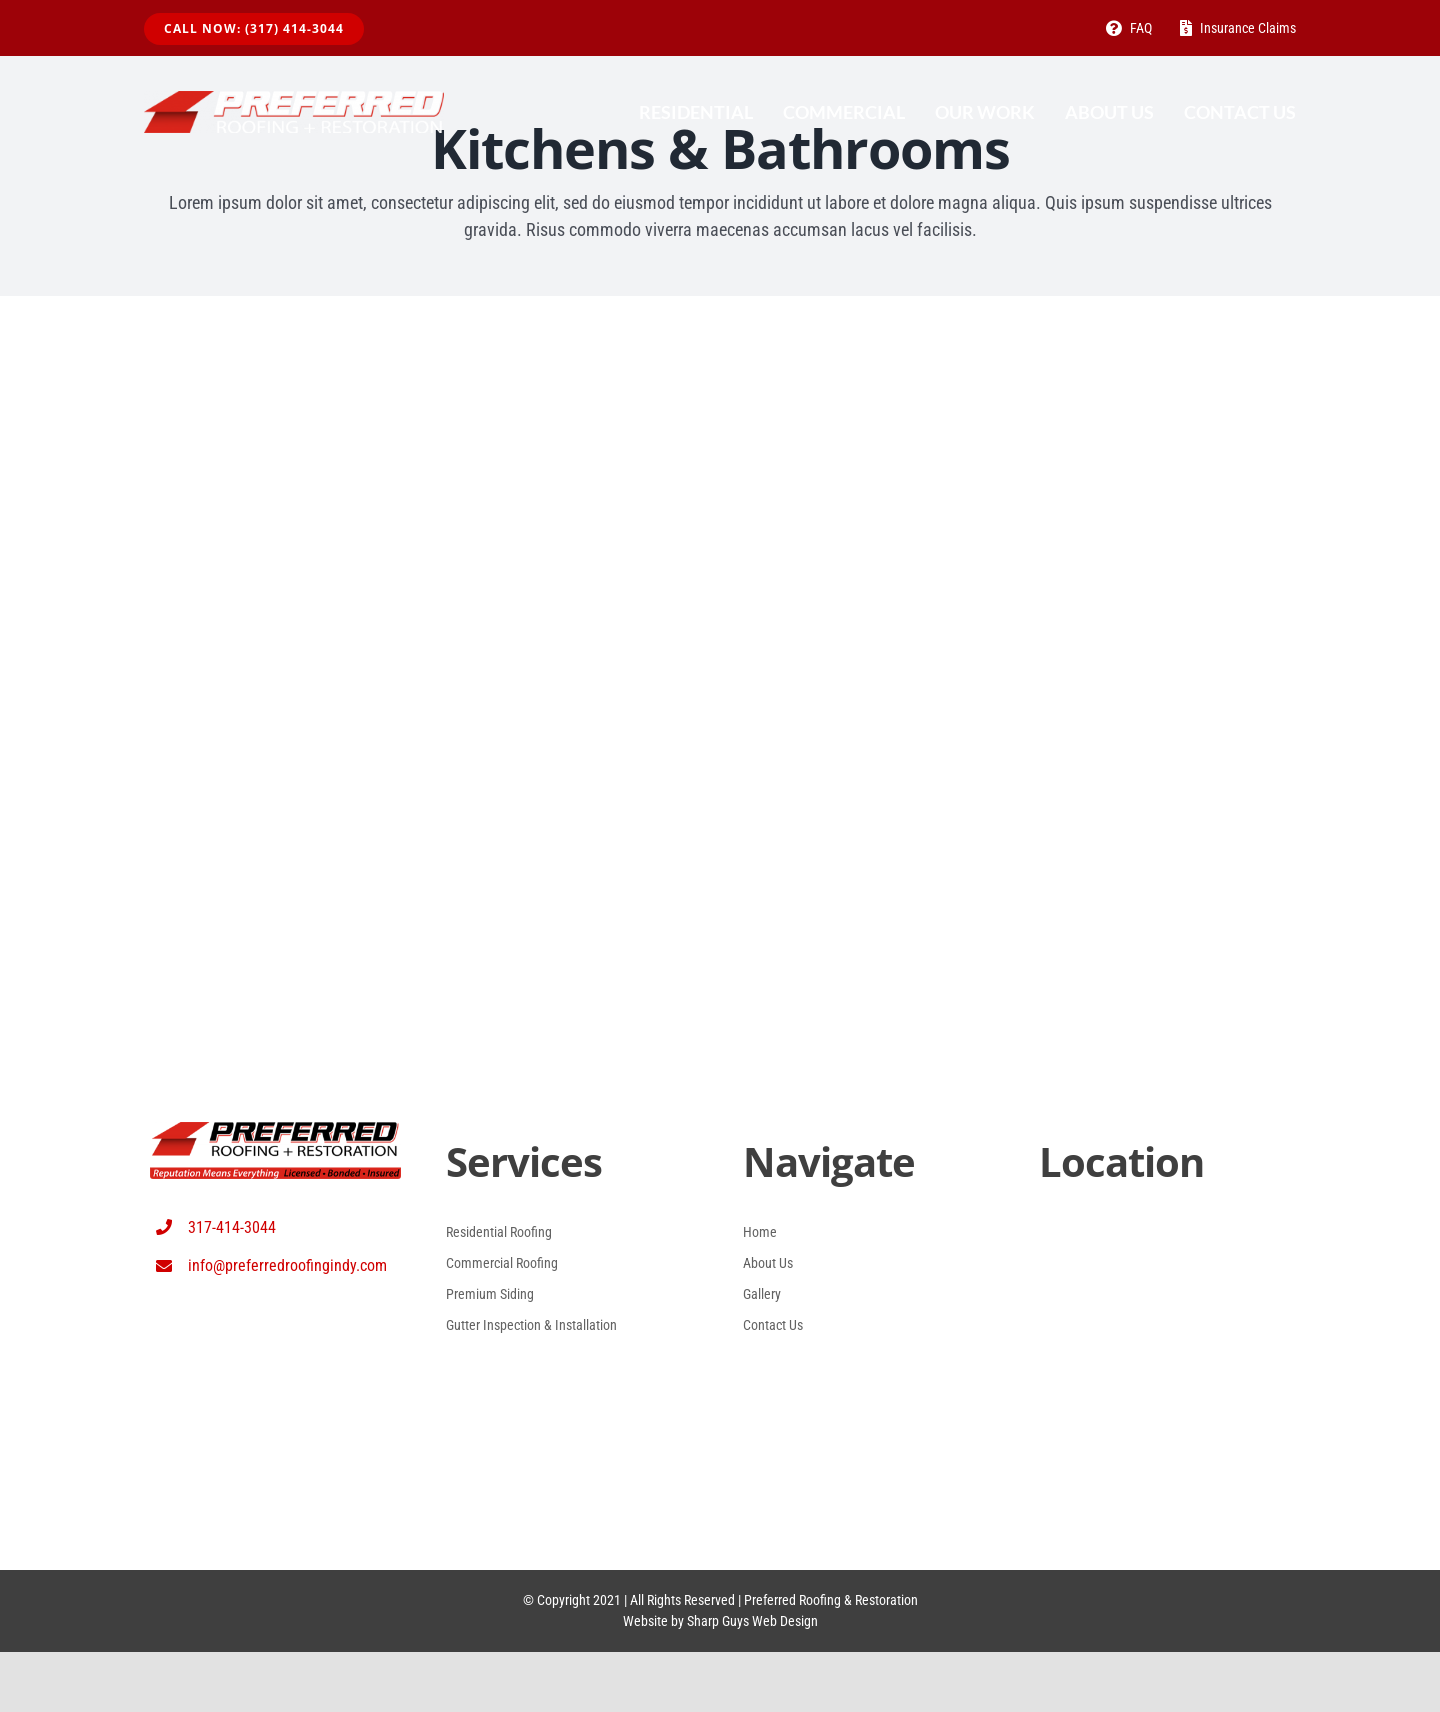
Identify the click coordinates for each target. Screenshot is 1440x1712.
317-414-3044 (232, 1227)
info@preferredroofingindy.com (287, 1265)
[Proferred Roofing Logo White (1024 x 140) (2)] (294, 101)
